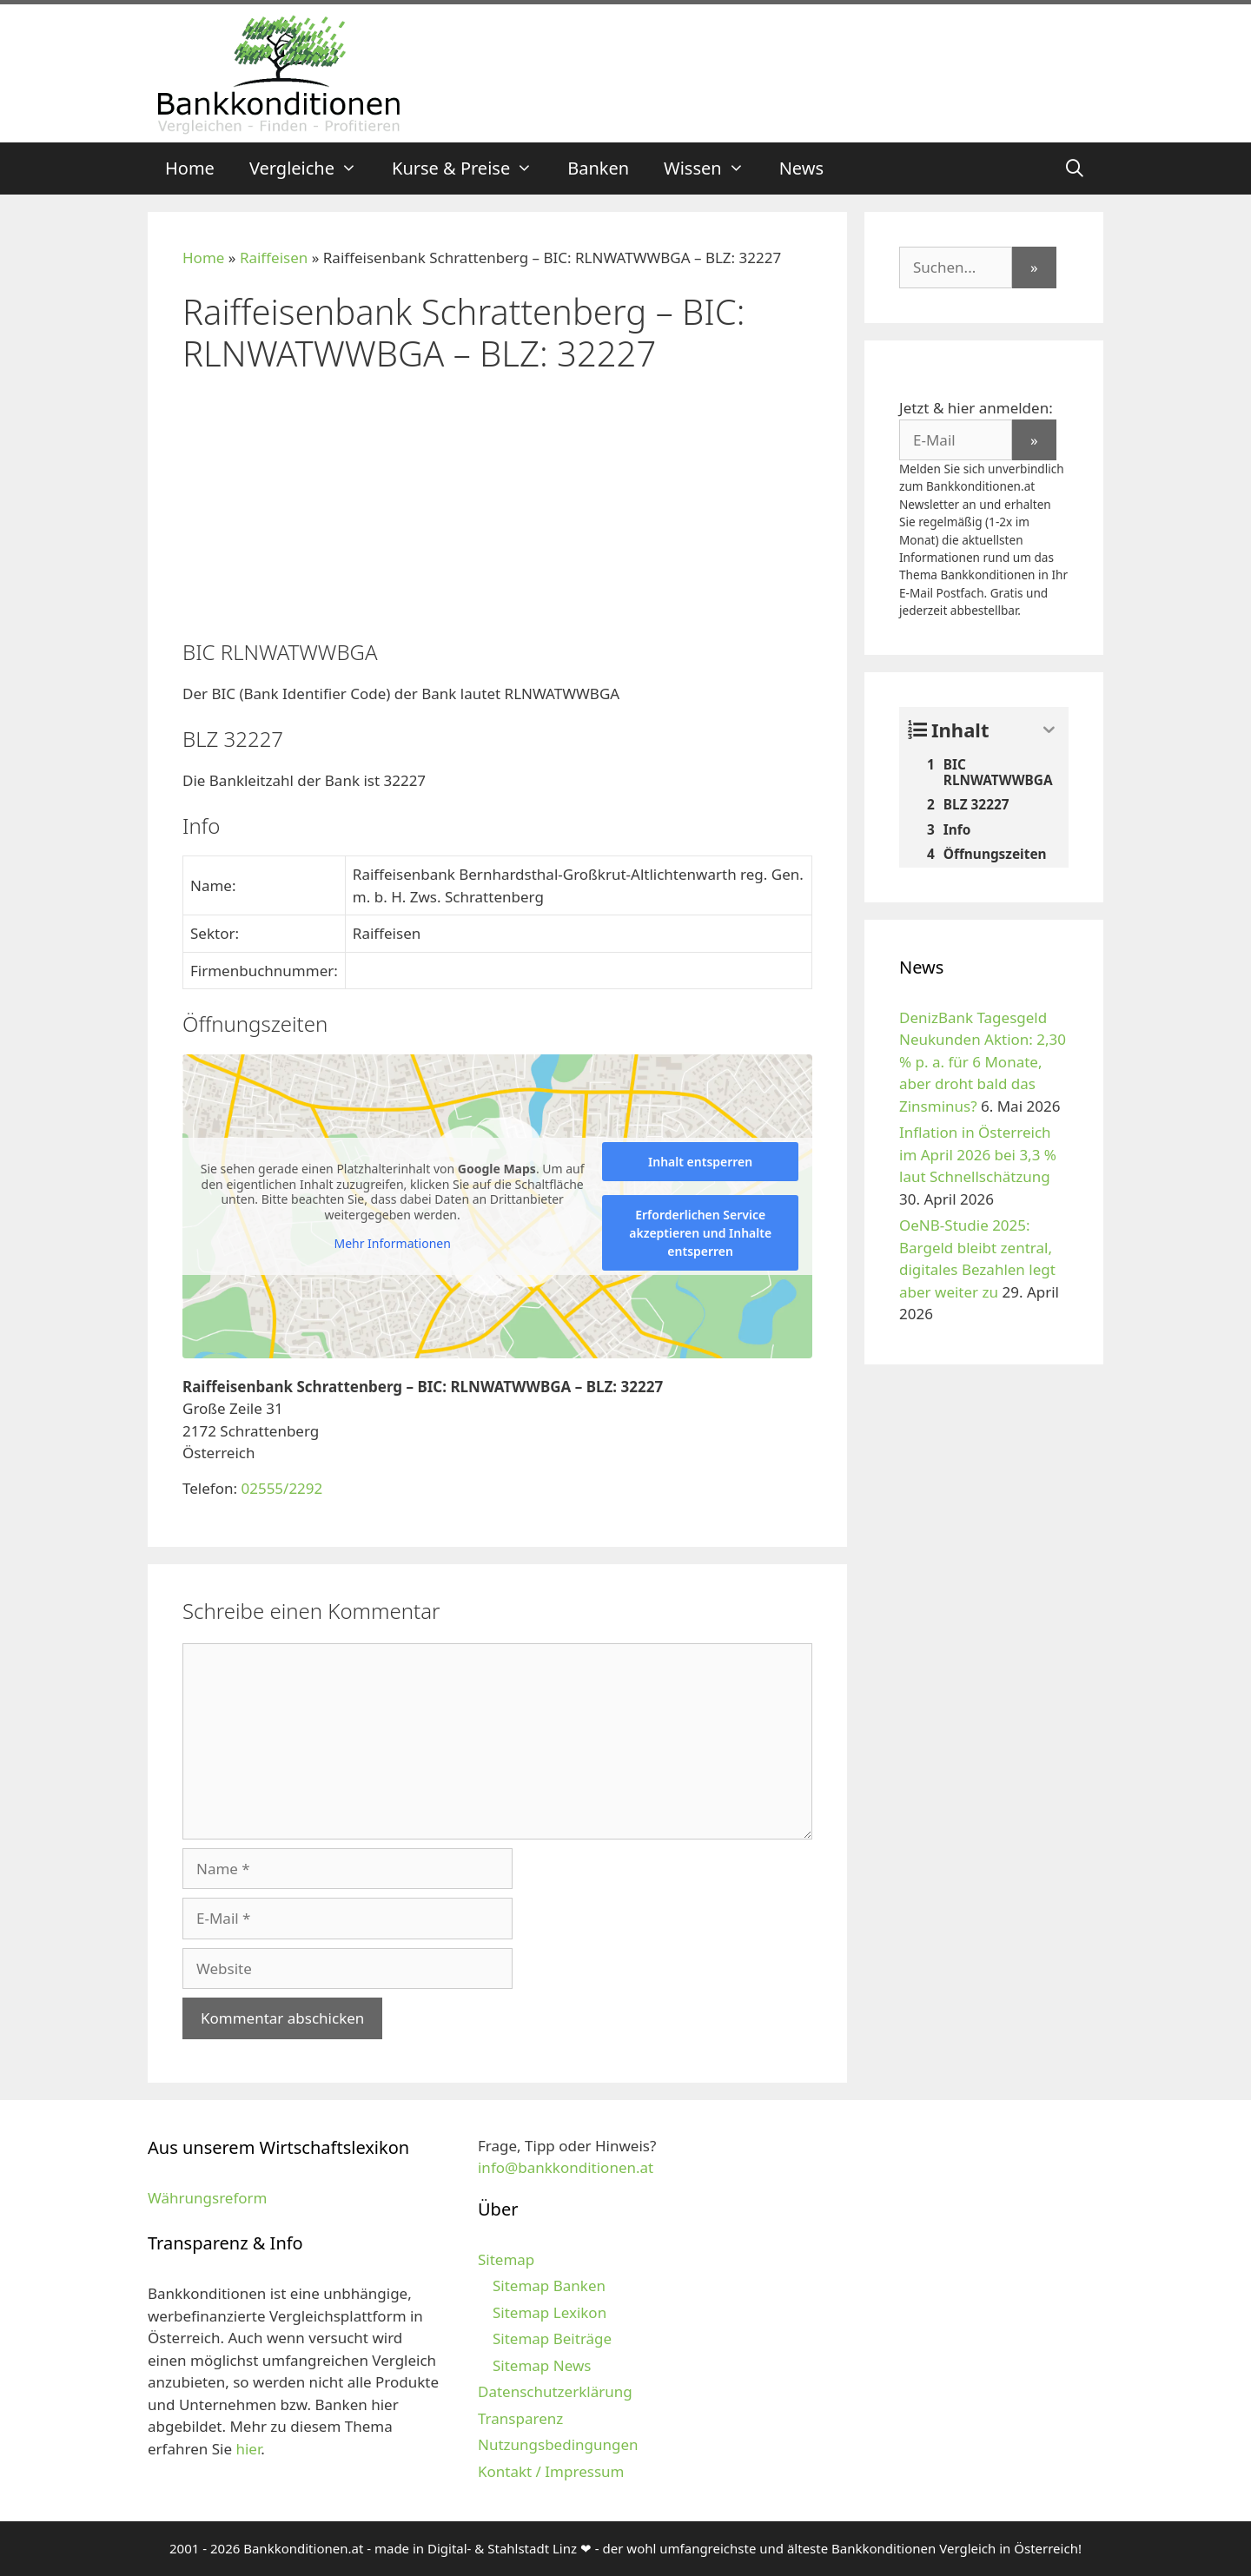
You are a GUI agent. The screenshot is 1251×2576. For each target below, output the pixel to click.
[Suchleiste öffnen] (1074, 168)
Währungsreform (207, 2198)
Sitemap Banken (549, 2285)
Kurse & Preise (471, 168)
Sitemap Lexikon (549, 2312)
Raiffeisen (274, 258)
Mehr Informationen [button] (392, 1244)
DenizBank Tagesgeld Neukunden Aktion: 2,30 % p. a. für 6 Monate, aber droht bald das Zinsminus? (982, 1061)
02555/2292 (281, 1488)
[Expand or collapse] (1049, 730)
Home (190, 168)
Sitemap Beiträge (552, 2338)
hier (248, 2449)
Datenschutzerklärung (555, 2391)
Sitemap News (542, 2365)
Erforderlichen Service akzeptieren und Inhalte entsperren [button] (700, 1232)
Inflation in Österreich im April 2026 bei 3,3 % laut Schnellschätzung (977, 1154)
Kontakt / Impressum (551, 2471)
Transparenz (520, 2418)
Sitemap (506, 2259)
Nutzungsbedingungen (558, 2444)
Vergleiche (311, 168)
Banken (598, 168)
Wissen (713, 168)
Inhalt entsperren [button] (700, 1161)
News (801, 168)
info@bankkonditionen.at (565, 2167)
